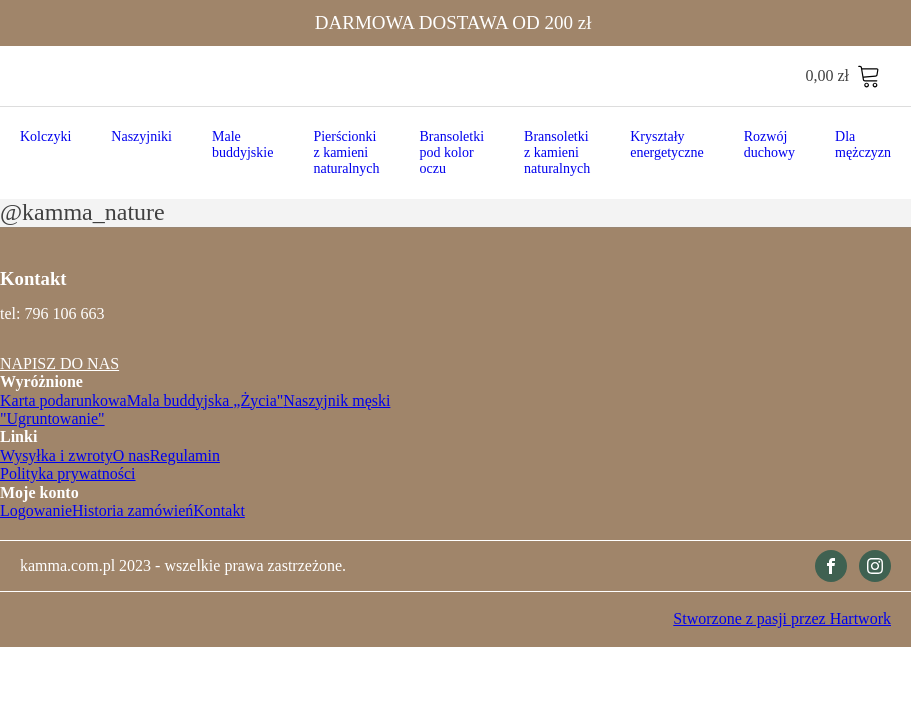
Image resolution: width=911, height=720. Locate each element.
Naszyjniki (141, 136)
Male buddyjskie (242, 144)
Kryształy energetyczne (667, 144)
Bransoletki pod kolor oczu (452, 152)
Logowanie (36, 510)
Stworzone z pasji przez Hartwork (782, 618)
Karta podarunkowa (63, 400)
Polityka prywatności (68, 473)
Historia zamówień (132, 510)
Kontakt (219, 510)
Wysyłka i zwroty (56, 455)
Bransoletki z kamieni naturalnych (557, 152)
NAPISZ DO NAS (59, 363)
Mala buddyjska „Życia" (205, 400)
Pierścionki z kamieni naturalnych (346, 152)
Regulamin (185, 455)
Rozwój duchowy (769, 144)
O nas (131, 455)
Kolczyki (45, 136)
